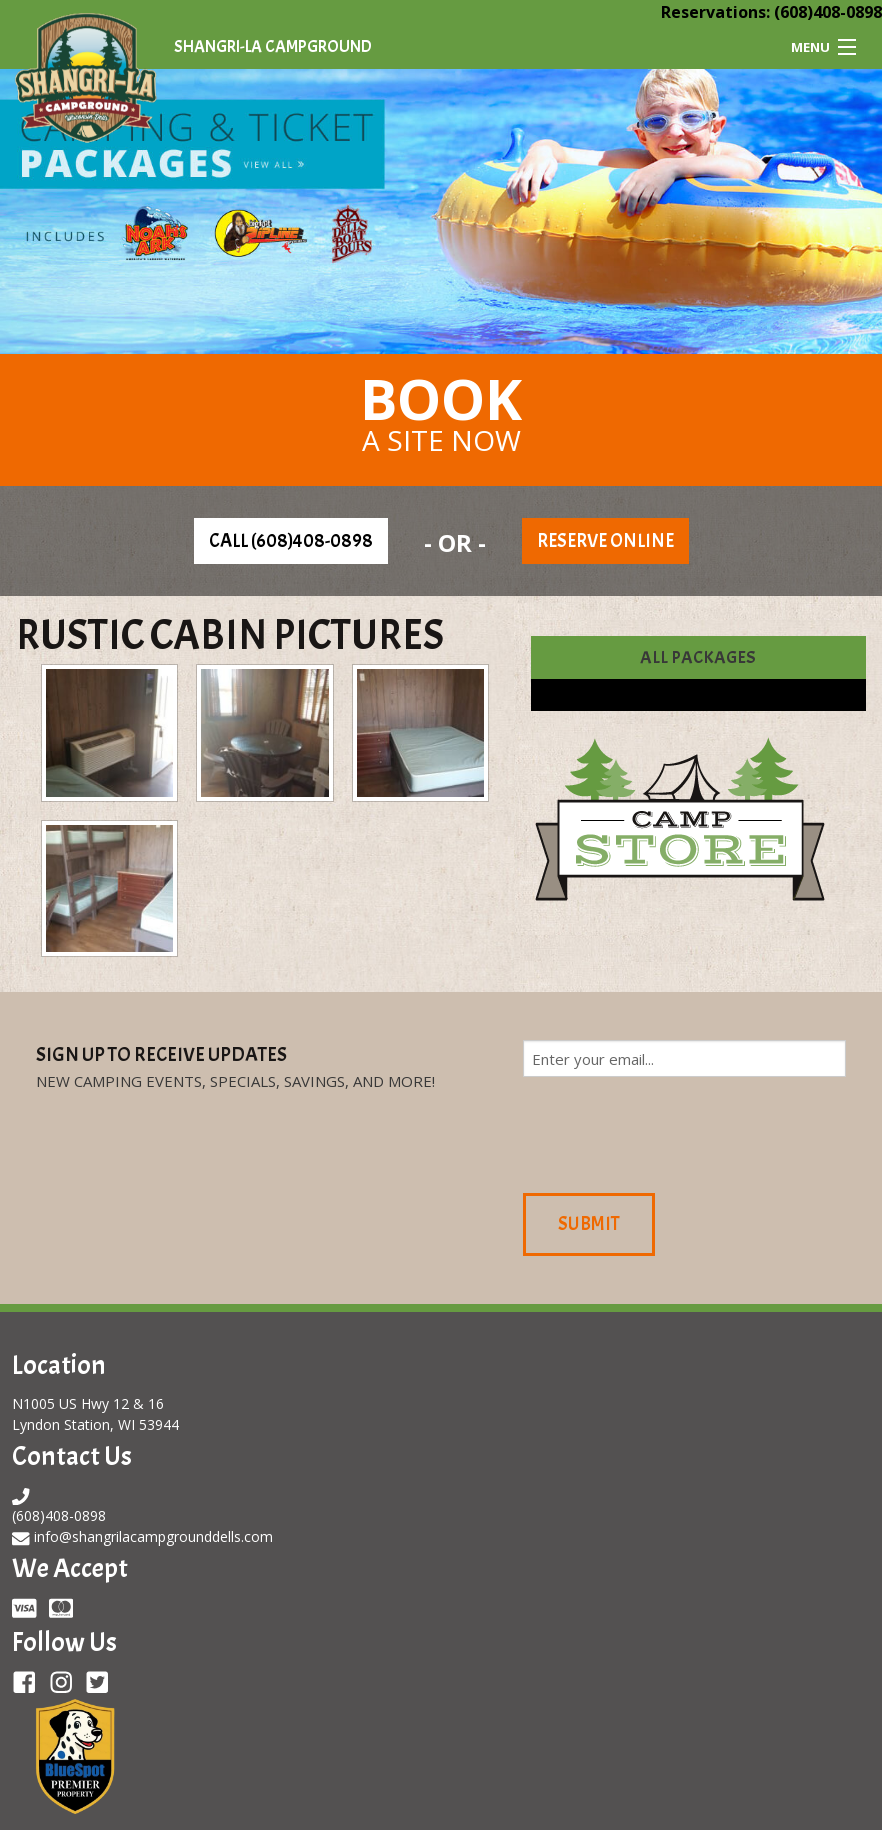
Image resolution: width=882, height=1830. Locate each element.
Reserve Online (605, 541)
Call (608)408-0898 (291, 541)
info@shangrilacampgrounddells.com (153, 1536)
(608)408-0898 (828, 12)
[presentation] (675, 1132)
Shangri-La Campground (273, 46)
